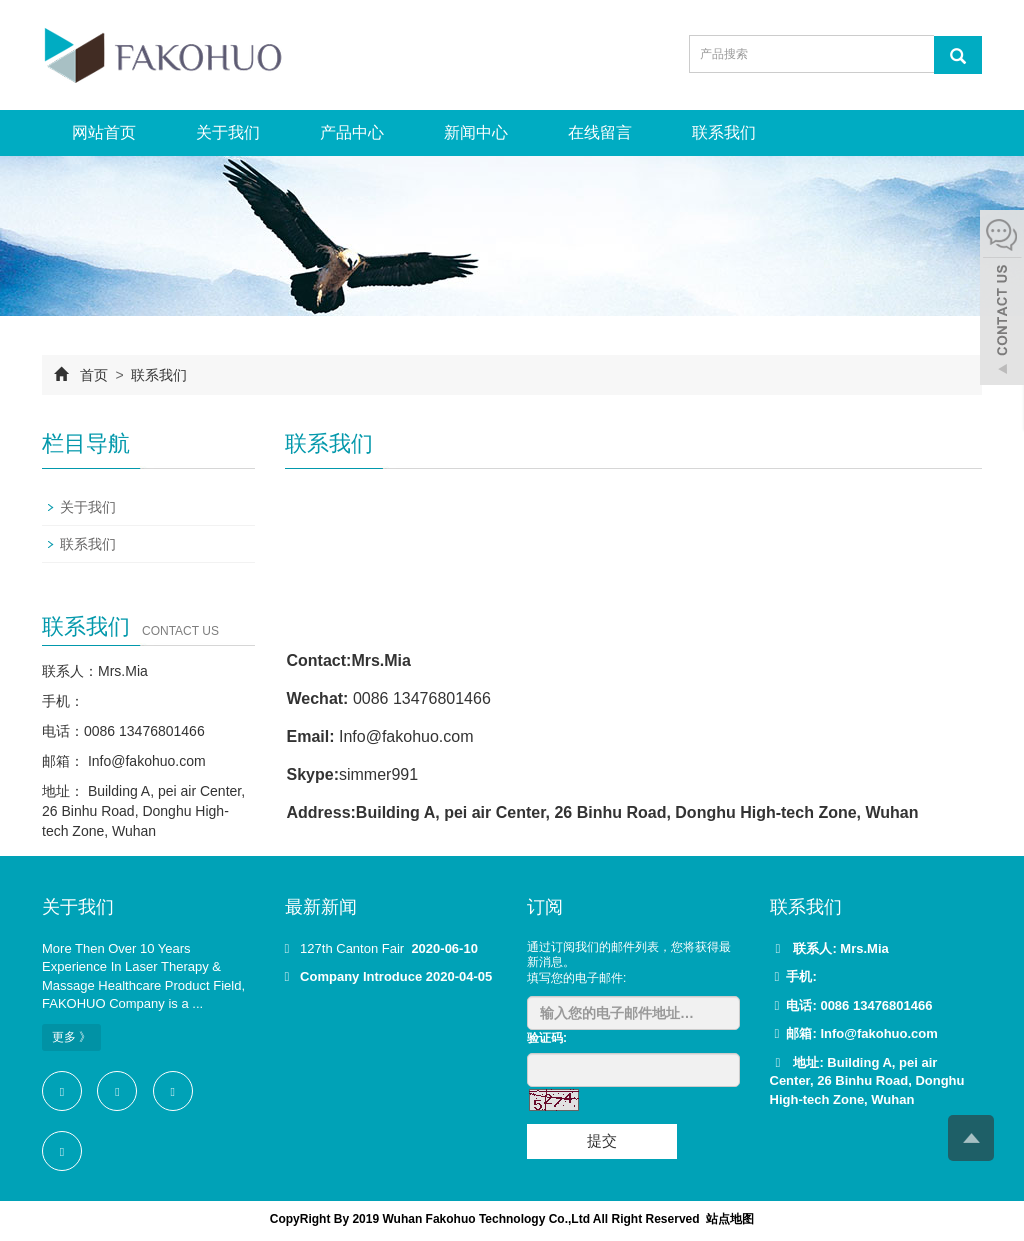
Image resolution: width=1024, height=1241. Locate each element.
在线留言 (600, 132)
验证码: (547, 1038)
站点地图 (730, 1219)
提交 (602, 1140)
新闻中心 (476, 132)
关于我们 (228, 132)
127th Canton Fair (354, 948)
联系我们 (724, 132)
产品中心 (352, 132)
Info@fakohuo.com (145, 761)
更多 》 (71, 1037)
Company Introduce (361, 976)
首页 (94, 375)
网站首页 (104, 132)
